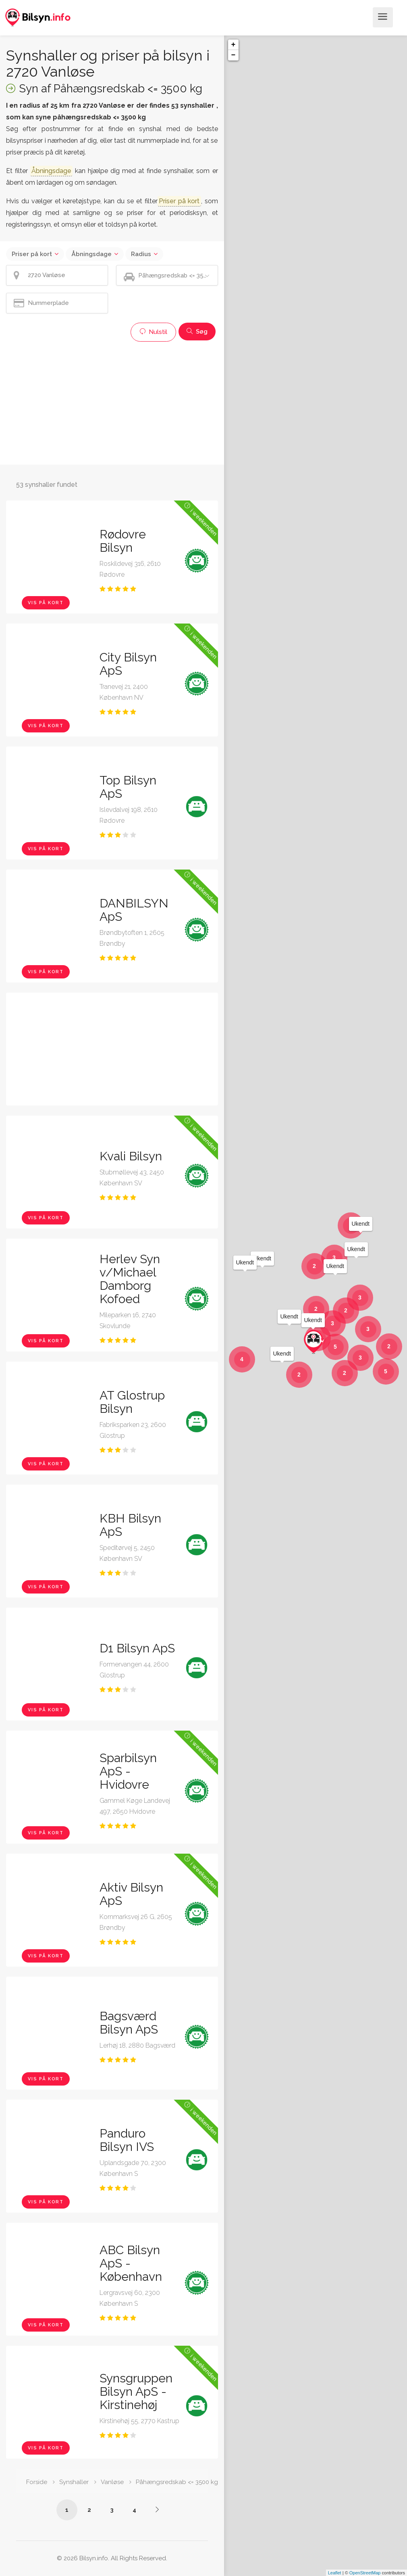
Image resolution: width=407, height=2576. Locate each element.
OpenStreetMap (365, 2572)
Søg (197, 331)
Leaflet (334, 2572)
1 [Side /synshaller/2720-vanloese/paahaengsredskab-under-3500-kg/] (67, 2510)
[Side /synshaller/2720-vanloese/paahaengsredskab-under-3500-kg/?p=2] (157, 2509)
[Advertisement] (111, 402)
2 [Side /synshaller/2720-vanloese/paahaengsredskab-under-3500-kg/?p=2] (89, 2510)
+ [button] (233, 45)
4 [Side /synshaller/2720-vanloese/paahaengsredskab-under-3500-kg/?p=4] (134, 2510)
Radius (141, 254)
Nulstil (153, 332)
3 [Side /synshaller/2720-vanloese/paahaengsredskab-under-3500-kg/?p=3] (111, 2510)
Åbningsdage (91, 254)
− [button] (233, 55)
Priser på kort (32, 254)
